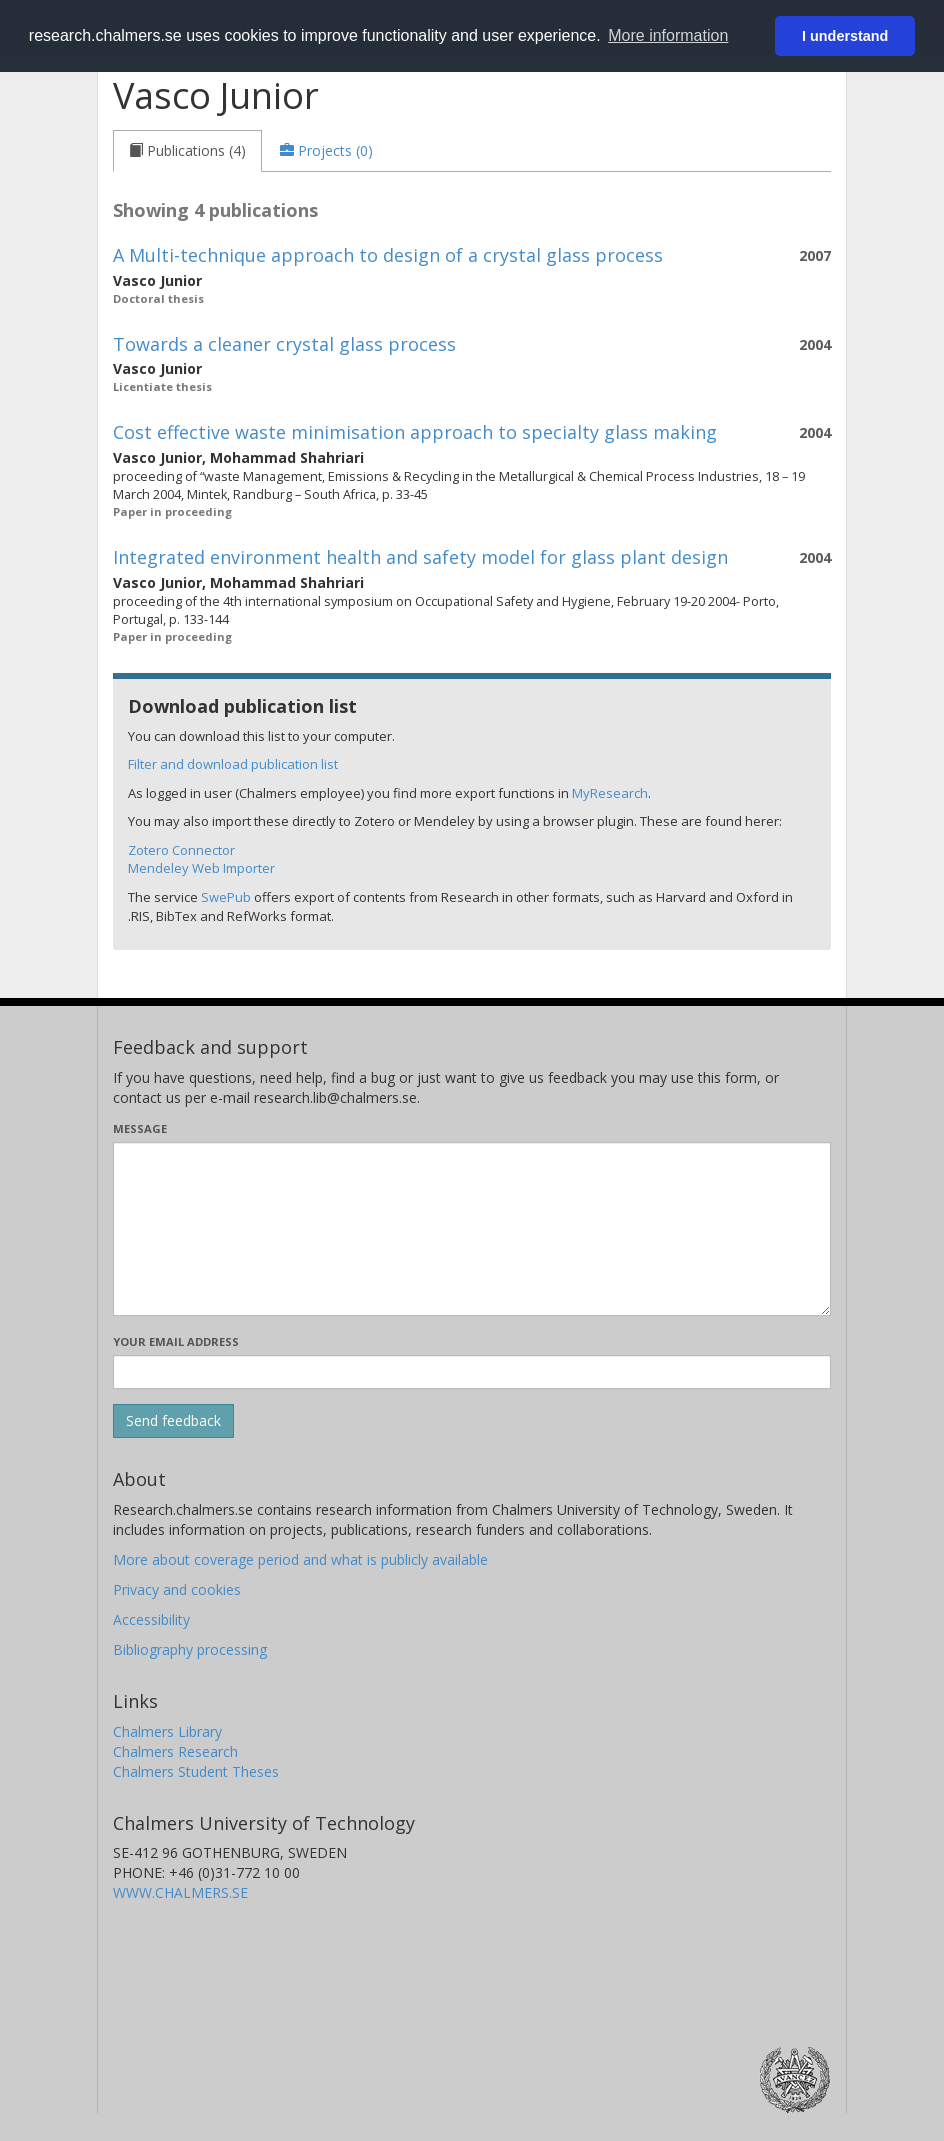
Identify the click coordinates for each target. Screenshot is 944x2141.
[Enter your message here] (472, 1229)
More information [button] (668, 35)
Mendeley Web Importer (201, 868)
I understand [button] (845, 36)
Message (140, 1128)
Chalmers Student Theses (196, 1771)
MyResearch (610, 793)
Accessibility (151, 1619)
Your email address (176, 1341)
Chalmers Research (175, 1751)
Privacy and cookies (177, 1589)
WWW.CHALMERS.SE (180, 1892)
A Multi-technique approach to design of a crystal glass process (388, 255)
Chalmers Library (167, 1731)
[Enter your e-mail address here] (472, 1372)
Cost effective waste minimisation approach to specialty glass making (415, 432)
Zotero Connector (181, 850)
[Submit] (173, 1421)
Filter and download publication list (233, 764)
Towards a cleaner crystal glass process (284, 344)
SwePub (226, 897)
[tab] (187, 151)
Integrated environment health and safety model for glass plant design (420, 557)
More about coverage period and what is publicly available (300, 1559)
